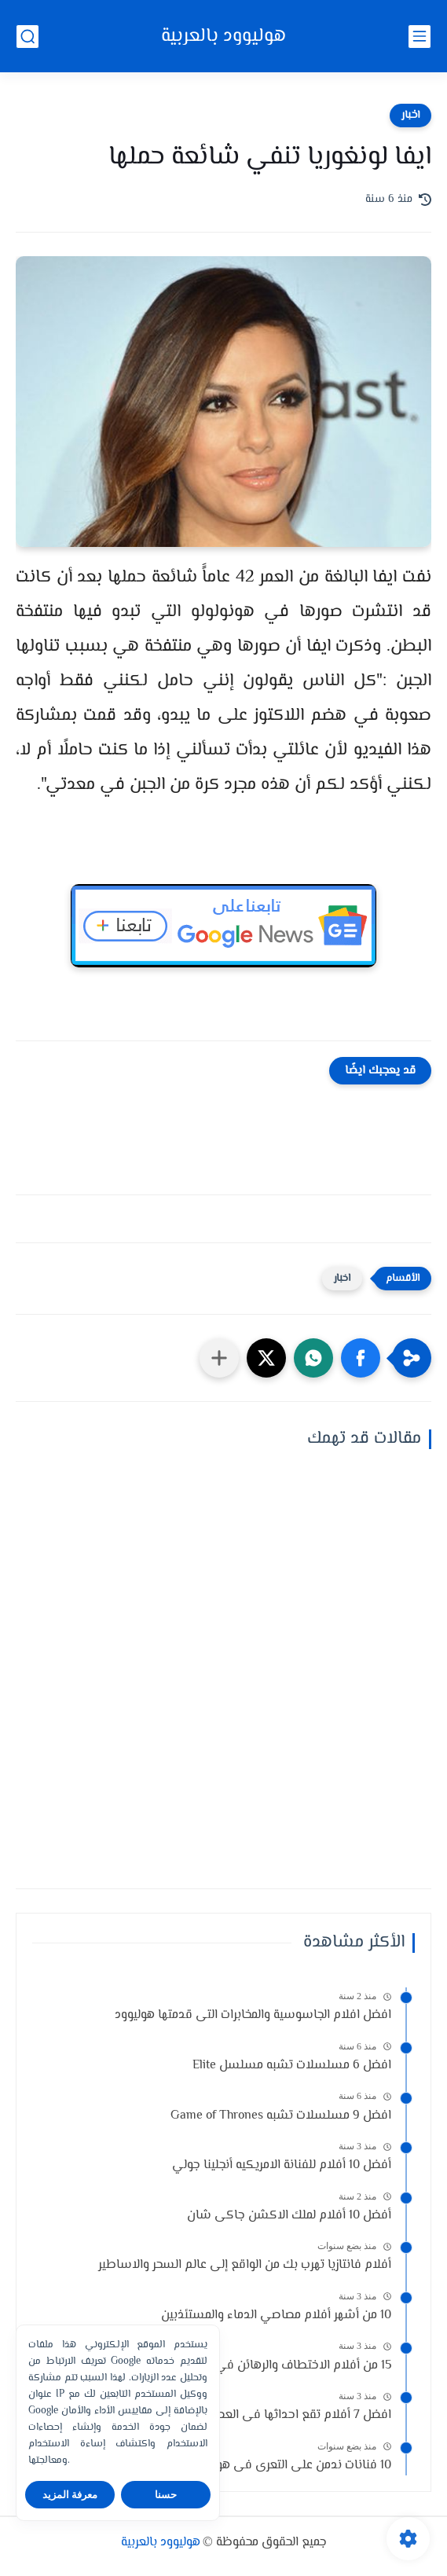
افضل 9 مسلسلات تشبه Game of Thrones (280, 2116)
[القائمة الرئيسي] (419, 36)
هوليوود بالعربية (223, 36)
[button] (360, 1358)
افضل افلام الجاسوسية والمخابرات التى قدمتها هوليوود (253, 2015)
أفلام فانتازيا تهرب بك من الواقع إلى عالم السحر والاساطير (244, 2265)
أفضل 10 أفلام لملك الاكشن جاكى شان (289, 2216)
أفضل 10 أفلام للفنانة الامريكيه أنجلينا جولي (281, 2165)
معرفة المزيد (70, 2495)
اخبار (410, 115)
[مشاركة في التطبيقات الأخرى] (219, 1358)
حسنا (166, 2495)
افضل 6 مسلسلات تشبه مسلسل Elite (291, 2065)
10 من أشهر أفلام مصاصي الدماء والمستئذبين (276, 2315)
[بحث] (27, 36)
